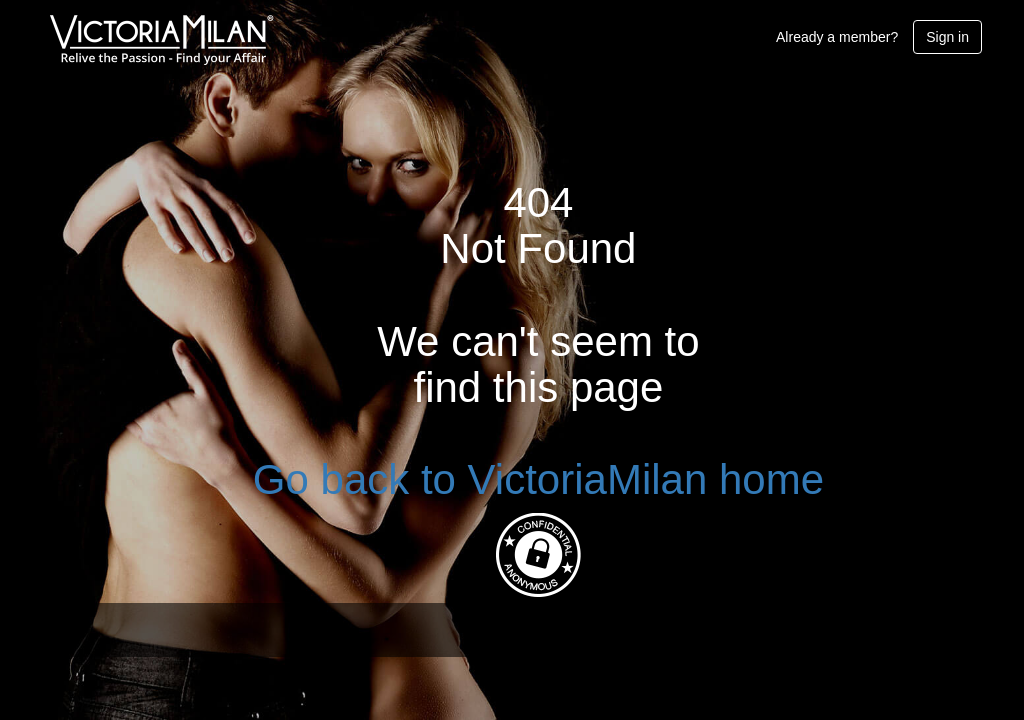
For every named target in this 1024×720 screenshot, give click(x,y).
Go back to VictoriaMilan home (538, 479)
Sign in (947, 37)
